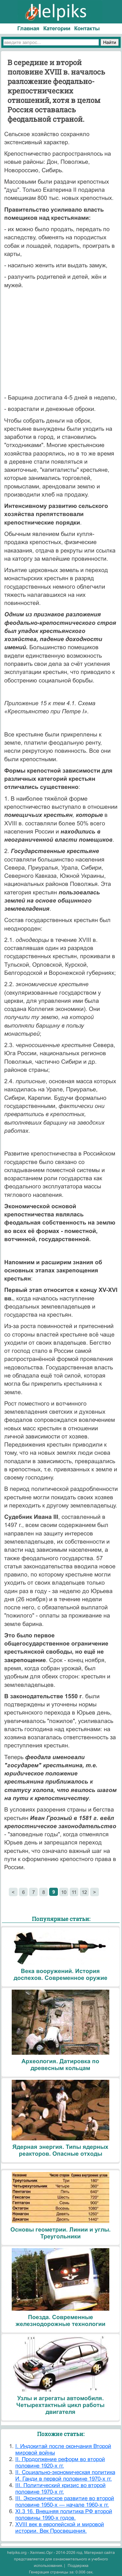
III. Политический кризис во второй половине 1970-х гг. (60, 2488)
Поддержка (78, 2565)
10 (63, 1892)
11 (74, 1892)
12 (84, 1892)
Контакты (87, 28)
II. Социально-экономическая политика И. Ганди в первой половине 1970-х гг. (65, 2475)
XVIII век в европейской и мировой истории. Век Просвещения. (59, 2527)
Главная (28, 28)
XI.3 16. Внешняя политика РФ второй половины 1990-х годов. (63, 2514)
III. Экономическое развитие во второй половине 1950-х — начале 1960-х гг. (64, 2501)
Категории (56, 28)
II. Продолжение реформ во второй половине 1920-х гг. (60, 2462)
